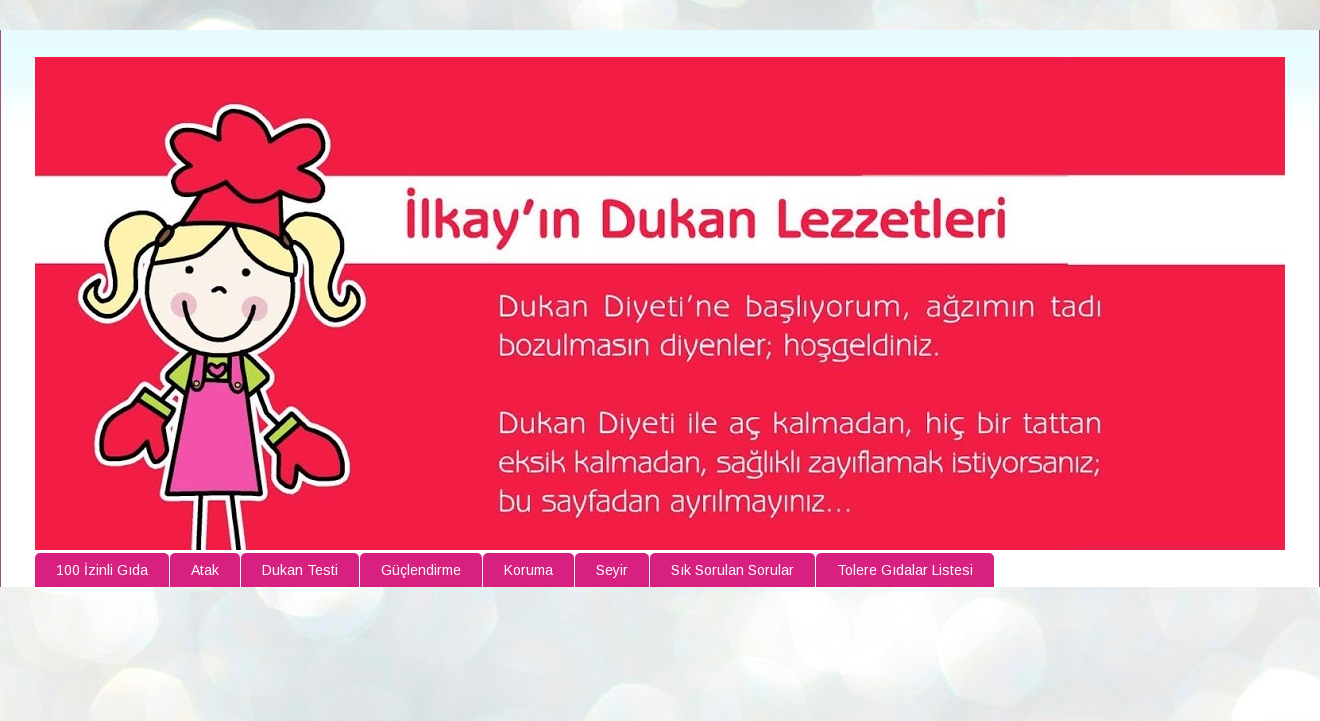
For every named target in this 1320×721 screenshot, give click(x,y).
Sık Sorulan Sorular (732, 570)
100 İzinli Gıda (102, 570)
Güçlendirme (421, 570)
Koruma (528, 570)
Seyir (612, 570)
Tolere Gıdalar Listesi (905, 570)
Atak (205, 570)
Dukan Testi (300, 570)
